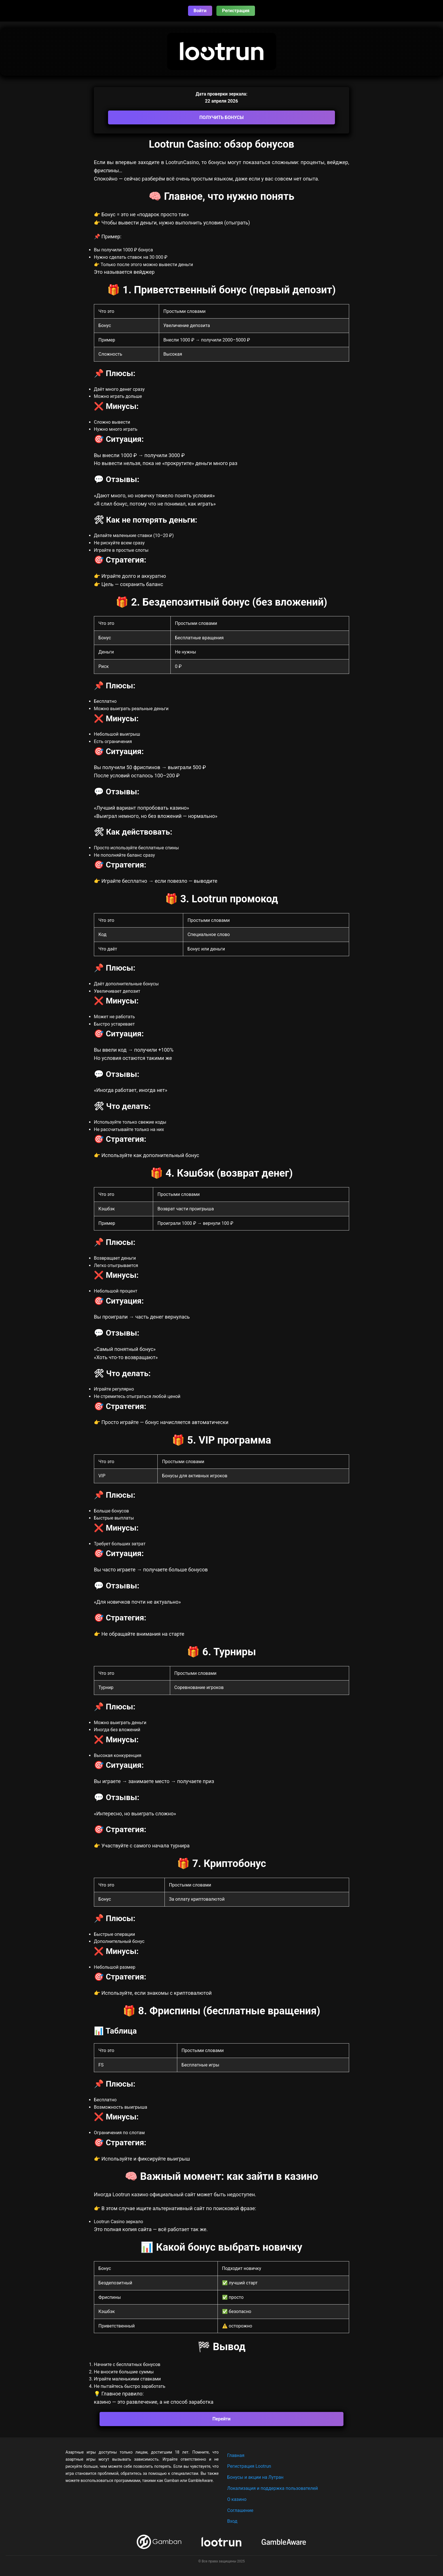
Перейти (221, 2419)
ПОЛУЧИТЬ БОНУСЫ (221, 117)
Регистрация (235, 10)
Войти (200, 10)
